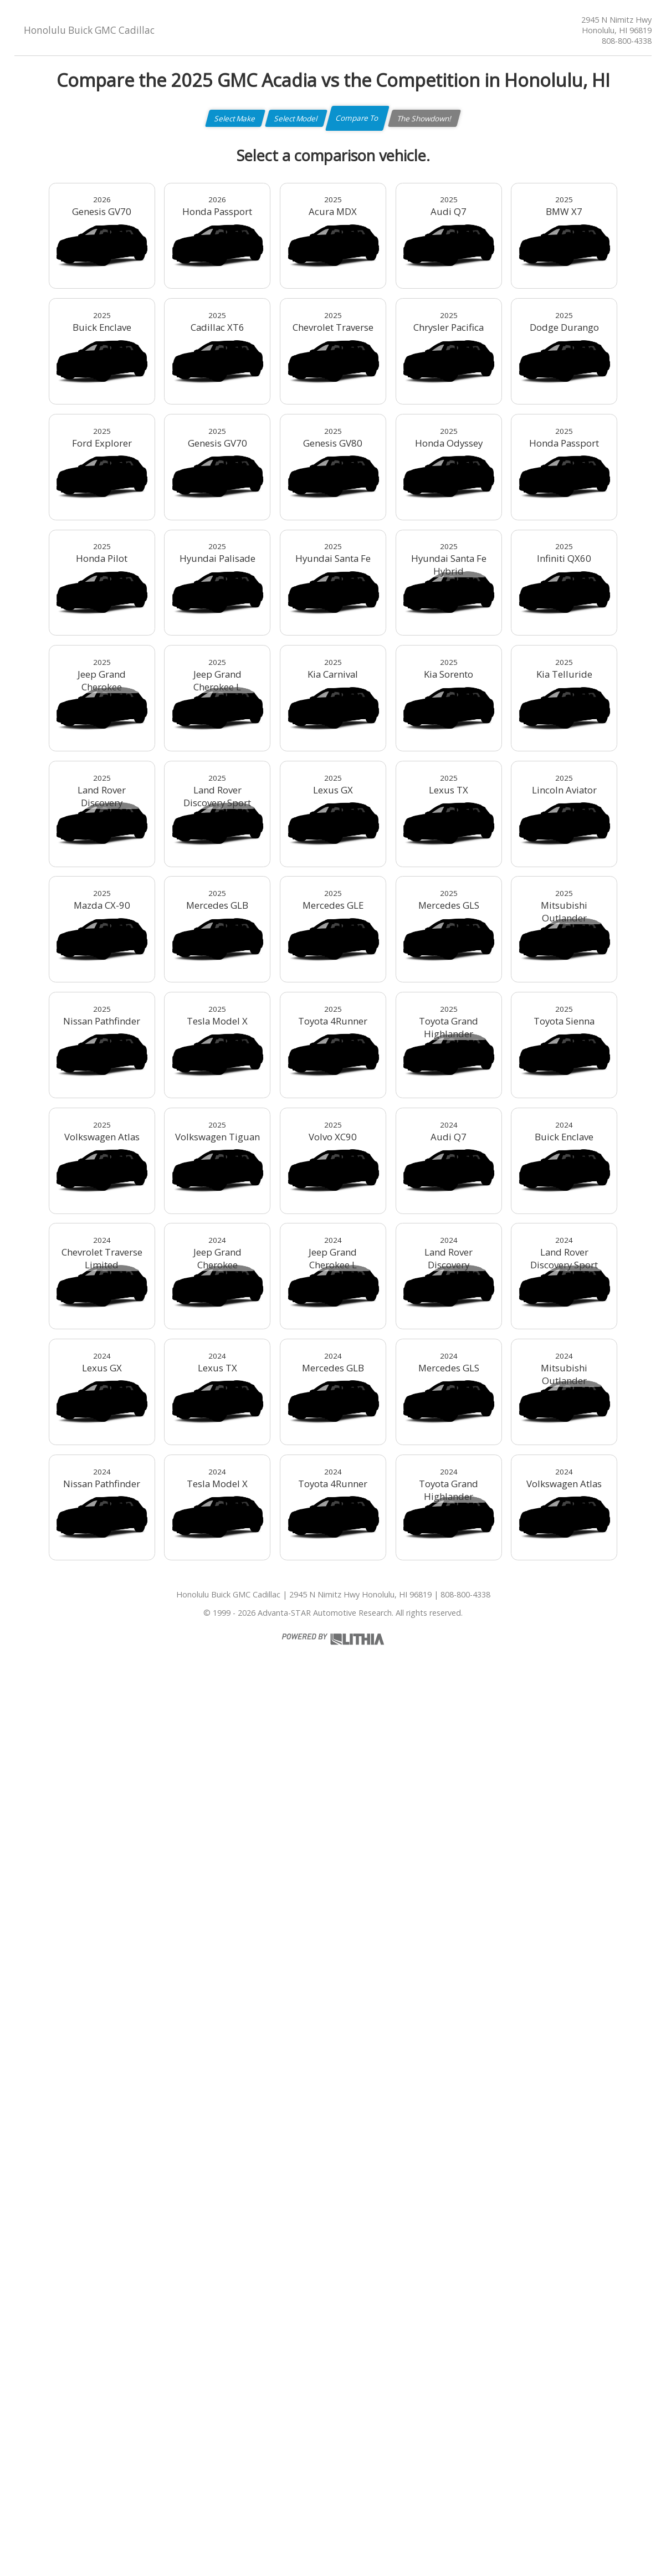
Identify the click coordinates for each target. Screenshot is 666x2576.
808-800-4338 (627, 40)
